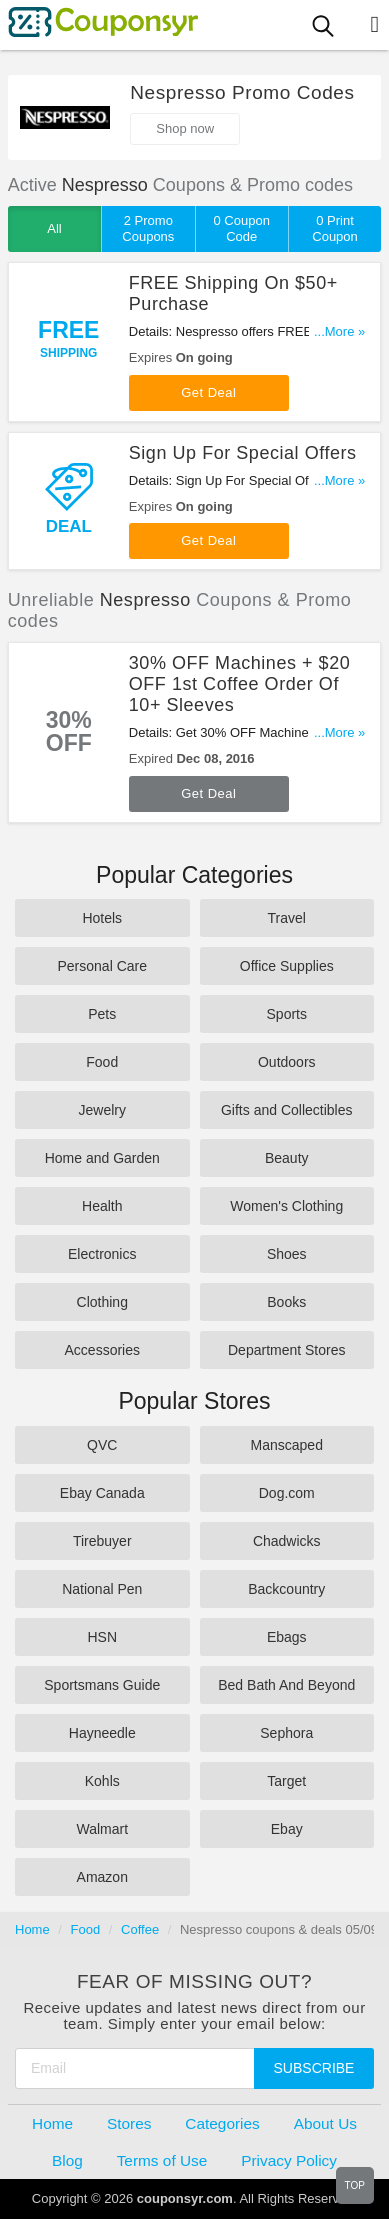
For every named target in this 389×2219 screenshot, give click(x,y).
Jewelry (102, 1110)
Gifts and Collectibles (287, 1110)
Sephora (286, 1733)
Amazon (102, 1877)
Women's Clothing (286, 1206)
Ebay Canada (102, 1493)
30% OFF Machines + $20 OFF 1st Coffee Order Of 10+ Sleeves (239, 684)
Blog (67, 2160)
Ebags (287, 1637)
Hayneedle (102, 1733)
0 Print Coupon (335, 228)
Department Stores (287, 1350)
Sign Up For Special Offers (243, 453)
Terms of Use (162, 2160)
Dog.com (287, 1493)
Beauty (287, 1158)
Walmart (102, 1829)
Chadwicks (287, 1541)
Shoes (287, 1254)
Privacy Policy (289, 2160)
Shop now (185, 128)
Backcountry (286, 1589)
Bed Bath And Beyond (286, 1685)
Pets (102, 1014)
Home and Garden (102, 1158)
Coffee (140, 1929)
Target (286, 1781)
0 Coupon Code (241, 228)
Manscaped (287, 1445)
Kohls (102, 1781)
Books (286, 1302)
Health (102, 1206)
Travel (287, 918)
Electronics (102, 1254)
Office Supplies (287, 966)
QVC (102, 1445)
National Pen (102, 1589)
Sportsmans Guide (102, 1685)
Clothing (102, 1302)
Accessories (102, 1350)
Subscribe (314, 2068)
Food (102, 1062)
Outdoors (287, 1062)
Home (32, 1929)
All (54, 228)
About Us (325, 2123)
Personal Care (103, 966)
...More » (339, 331)
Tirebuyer (102, 1541)
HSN (102, 1637)
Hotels (102, 918)
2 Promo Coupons (148, 228)
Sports (287, 1014)
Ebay (287, 1829)
